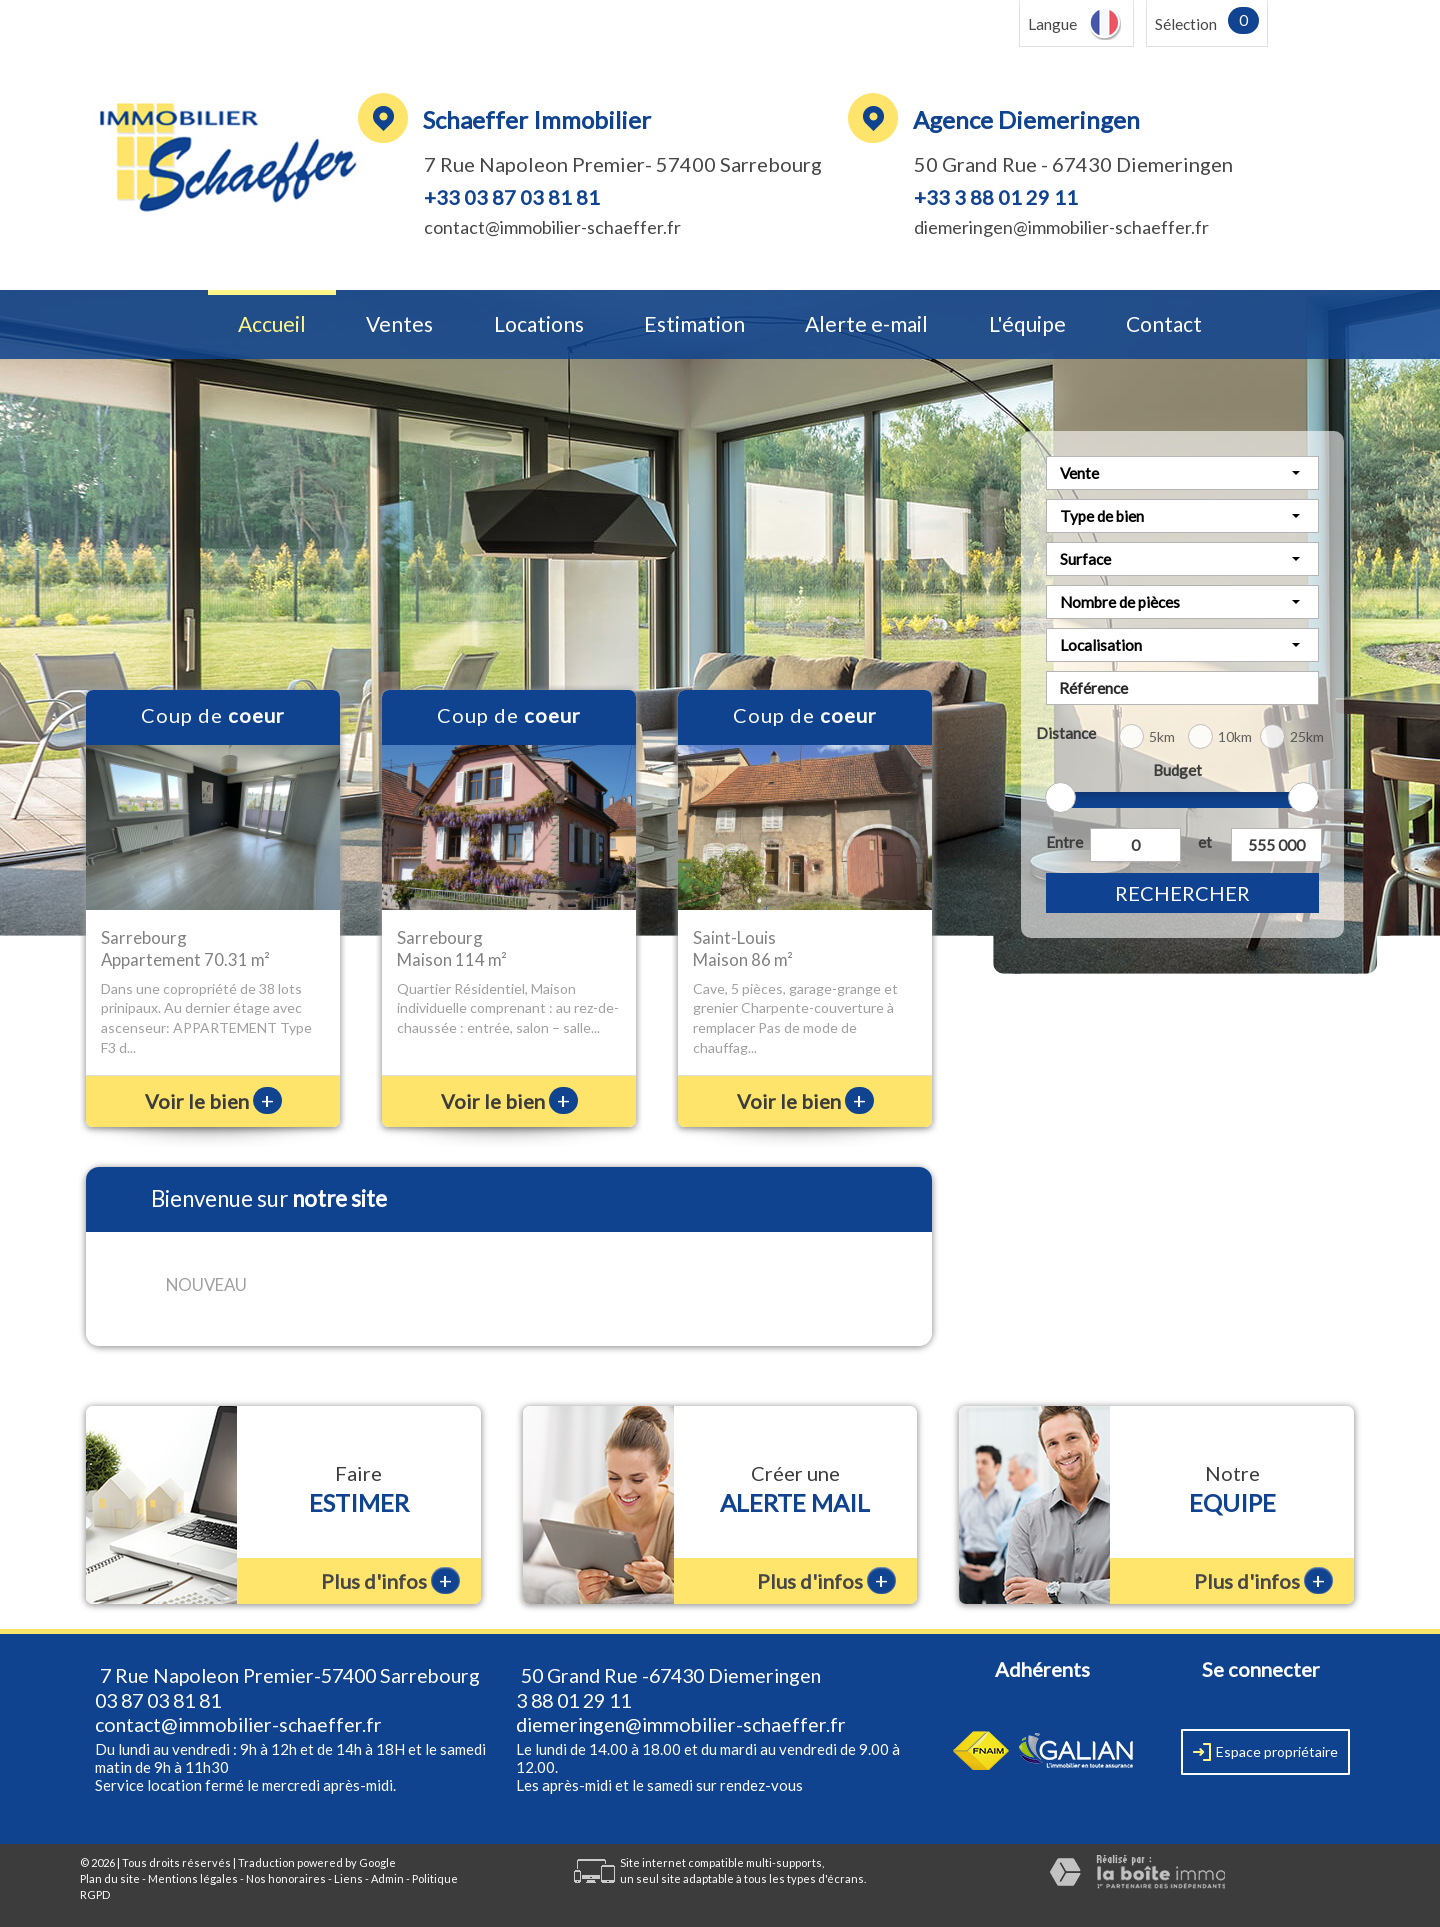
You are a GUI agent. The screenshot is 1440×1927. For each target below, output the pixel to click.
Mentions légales (193, 1878)
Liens (348, 1878)
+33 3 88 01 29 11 (996, 197)
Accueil (272, 324)
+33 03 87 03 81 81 (512, 197)
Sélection (1186, 24)
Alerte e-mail (866, 324)
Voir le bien (213, 1101)
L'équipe (1027, 324)
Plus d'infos (390, 1580)
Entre (1064, 842)
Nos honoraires (286, 1878)
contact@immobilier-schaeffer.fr (552, 227)
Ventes (399, 324)
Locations (539, 324)
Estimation (694, 324)
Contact (1164, 324)
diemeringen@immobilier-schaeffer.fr (1061, 227)
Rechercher (1182, 893)
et (1205, 842)
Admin (387, 1878)
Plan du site (110, 1878)
